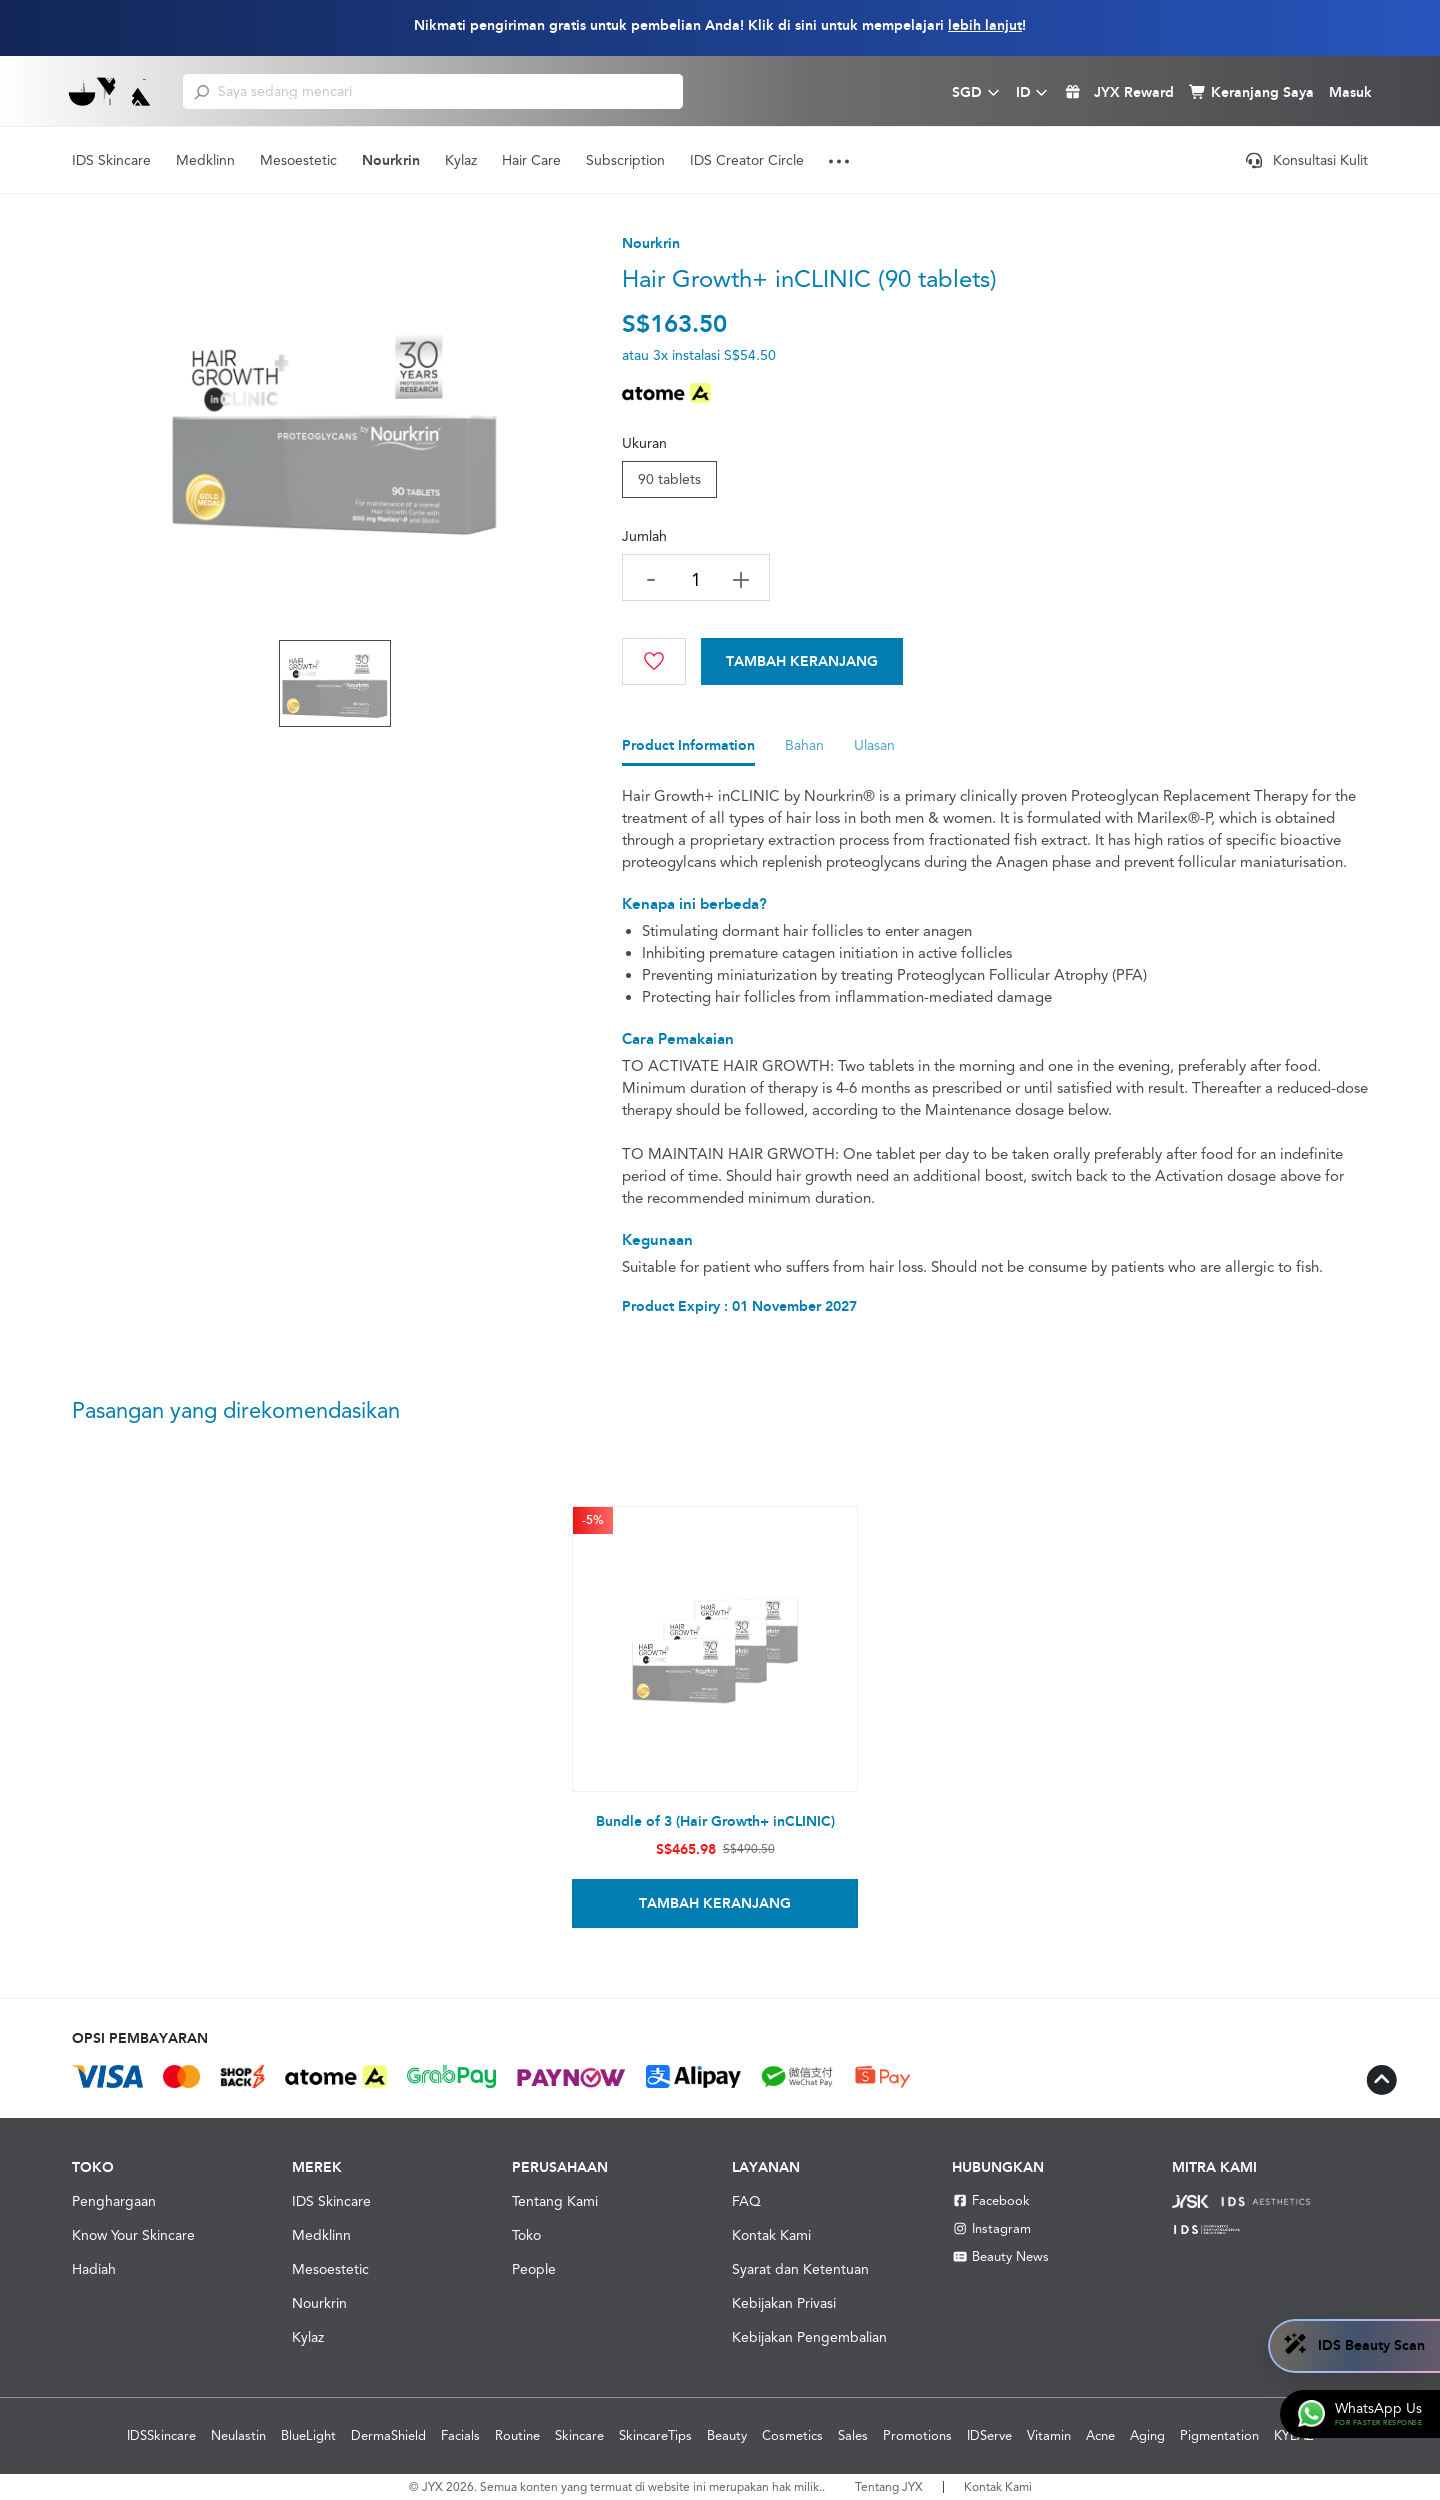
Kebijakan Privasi (784, 2303)
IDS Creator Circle (747, 160)
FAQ (746, 2201)
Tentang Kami (555, 2201)
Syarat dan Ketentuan (800, 2269)
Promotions (917, 2435)
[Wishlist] (654, 661)
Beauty (727, 2435)
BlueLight (308, 2435)
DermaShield (388, 2435)
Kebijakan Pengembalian (809, 2337)
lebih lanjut (985, 25)
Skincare (579, 2435)
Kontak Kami (771, 2235)
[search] (201, 91)
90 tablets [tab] (669, 479)
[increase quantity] (741, 579)
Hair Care (531, 160)
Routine (517, 2435)
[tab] (688, 750)
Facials (460, 2435)
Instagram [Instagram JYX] (991, 2228)
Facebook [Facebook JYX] (991, 2200)
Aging (1147, 2435)
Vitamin (1049, 2435)
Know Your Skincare (133, 2235)
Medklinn (205, 160)
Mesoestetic (298, 160)
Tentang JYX (889, 2487)
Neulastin (238, 2435)
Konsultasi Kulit (1307, 160)
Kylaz (461, 160)
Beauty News (1000, 2256)
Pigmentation (1219, 2435)
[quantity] (696, 579)
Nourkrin (391, 160)
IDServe (989, 2435)
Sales (853, 2435)
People (534, 2269)
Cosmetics (792, 2435)
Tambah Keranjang (802, 661)
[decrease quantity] (651, 577)
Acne (1100, 2435)
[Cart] (802, 661)
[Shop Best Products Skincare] (110, 91)
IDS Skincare (111, 160)
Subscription (625, 160)
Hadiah (94, 2269)
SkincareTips (655, 2435)
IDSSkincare (161, 2435)
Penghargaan (114, 2201)
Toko (526, 2235)
